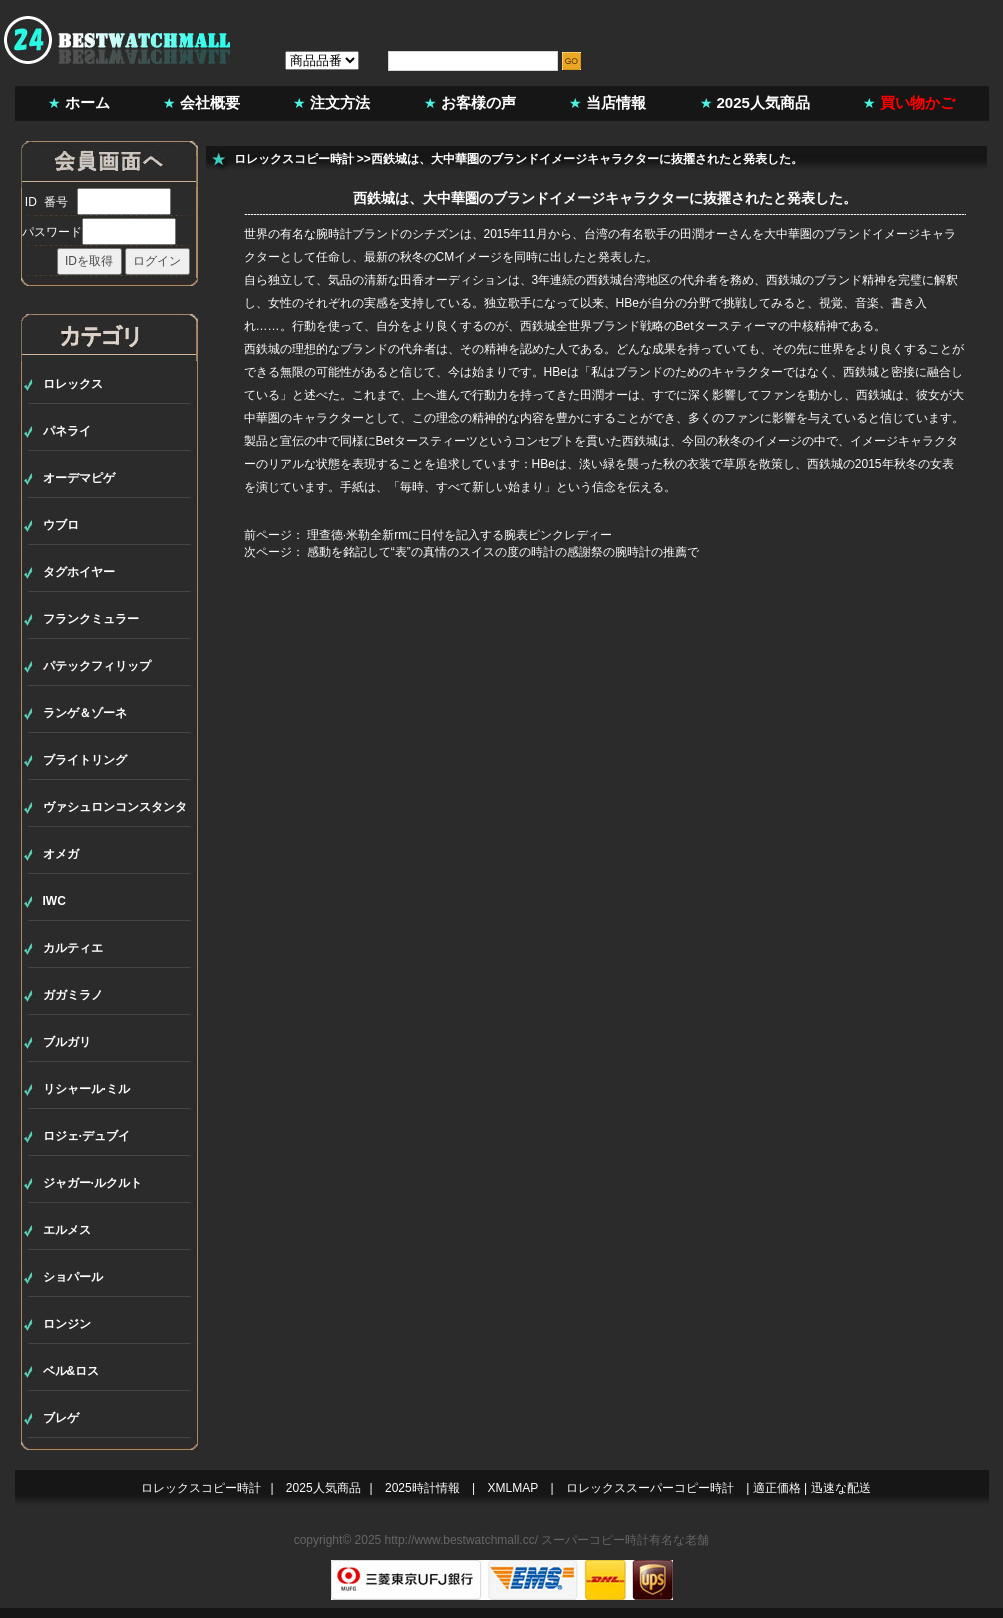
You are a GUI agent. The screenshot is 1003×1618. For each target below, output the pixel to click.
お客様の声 (478, 102)
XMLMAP (513, 1488)
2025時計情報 (422, 1488)
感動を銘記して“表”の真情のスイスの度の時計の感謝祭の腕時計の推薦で (503, 552)
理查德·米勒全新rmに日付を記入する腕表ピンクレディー (459, 535)
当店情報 (616, 102)
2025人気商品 (763, 102)
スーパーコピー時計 (595, 1540)
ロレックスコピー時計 (294, 159)
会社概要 (210, 102)
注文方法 (340, 102)
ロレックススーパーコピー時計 (650, 1488)
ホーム (87, 102)
